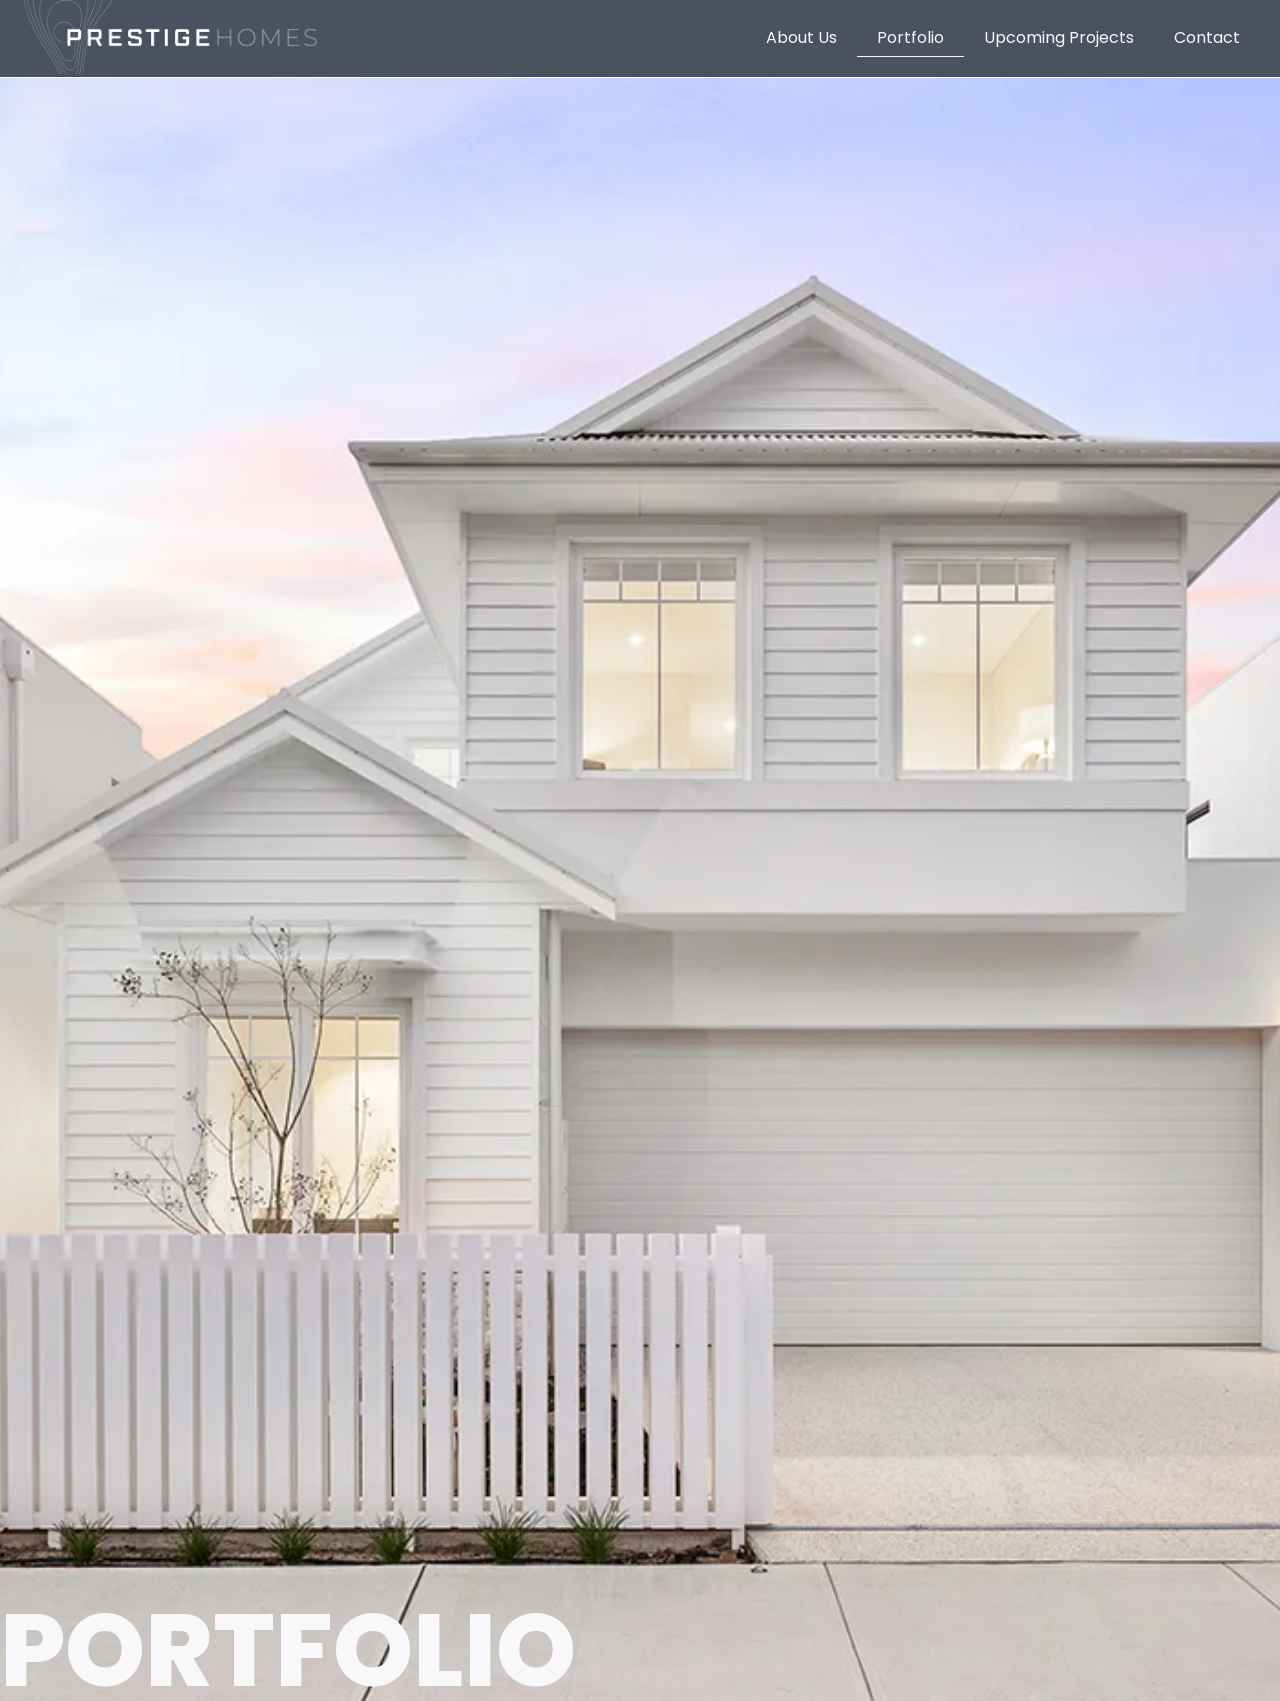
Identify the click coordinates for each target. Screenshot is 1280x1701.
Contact (1207, 37)
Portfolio (910, 37)
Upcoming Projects (1059, 37)
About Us (801, 37)
